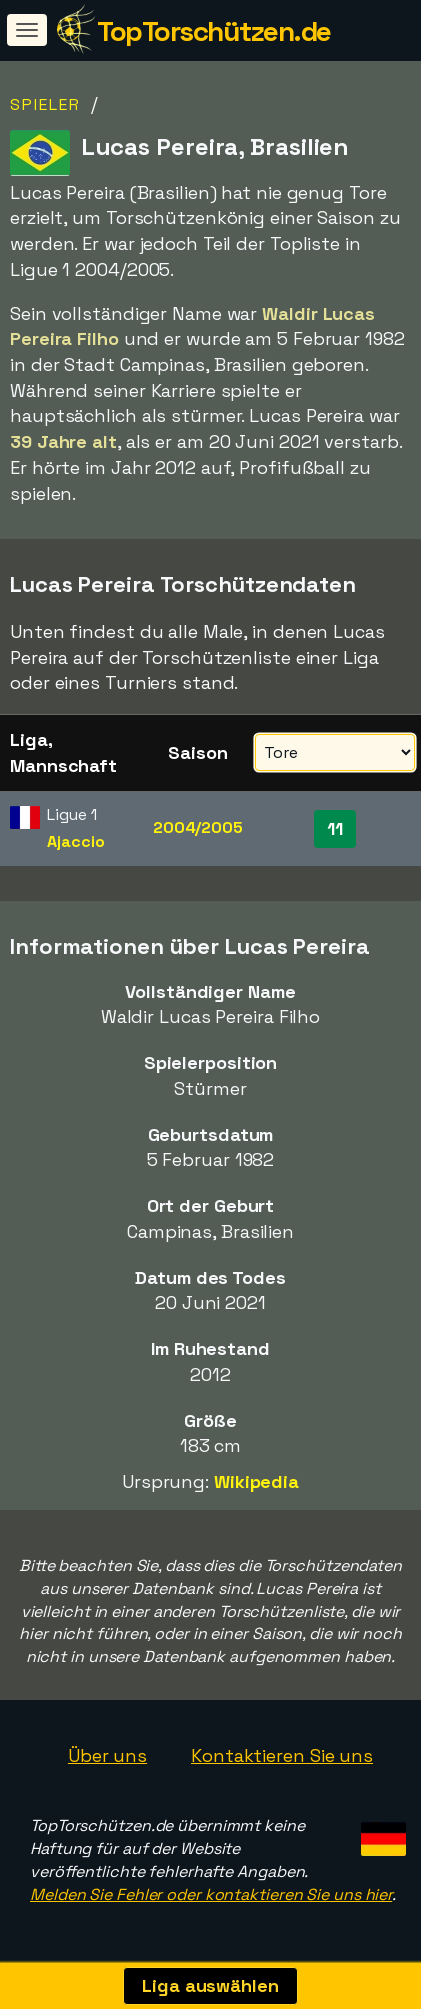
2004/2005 (198, 827)
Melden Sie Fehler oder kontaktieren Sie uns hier (211, 1894)
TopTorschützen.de (214, 31)
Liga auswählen (210, 1985)
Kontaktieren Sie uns (282, 1755)
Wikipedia (256, 1481)
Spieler (45, 104)
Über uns (107, 1755)
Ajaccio (75, 841)
